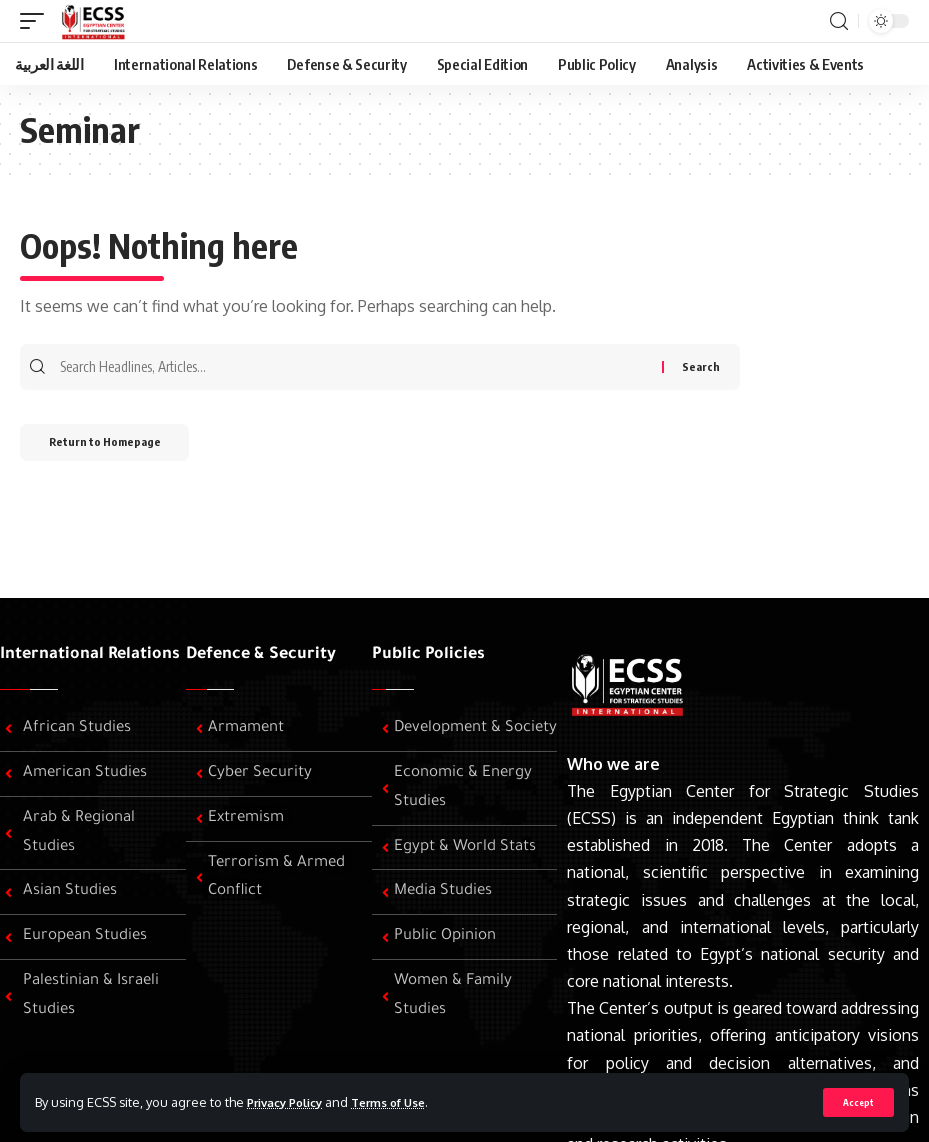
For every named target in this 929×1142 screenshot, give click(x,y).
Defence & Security (261, 655)
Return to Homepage (118, 449)
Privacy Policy (291, 1101)
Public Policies (428, 655)
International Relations (90, 655)
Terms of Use (405, 1101)
